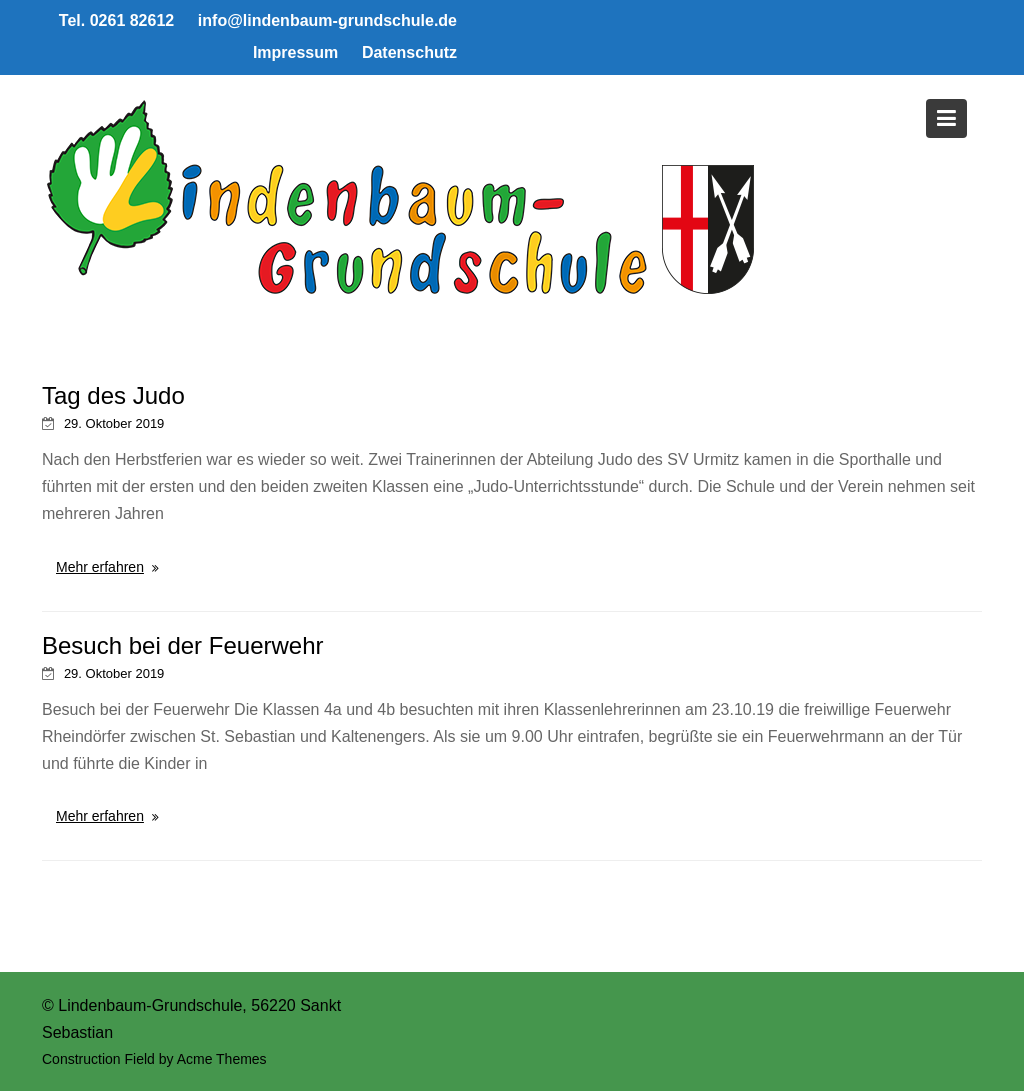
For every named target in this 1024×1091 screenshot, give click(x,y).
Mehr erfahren (100, 567)
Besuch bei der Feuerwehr (182, 645)
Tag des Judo (113, 395)
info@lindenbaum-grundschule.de (327, 20)
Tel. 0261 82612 (116, 20)
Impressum (295, 52)
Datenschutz (409, 52)
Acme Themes (222, 1059)
